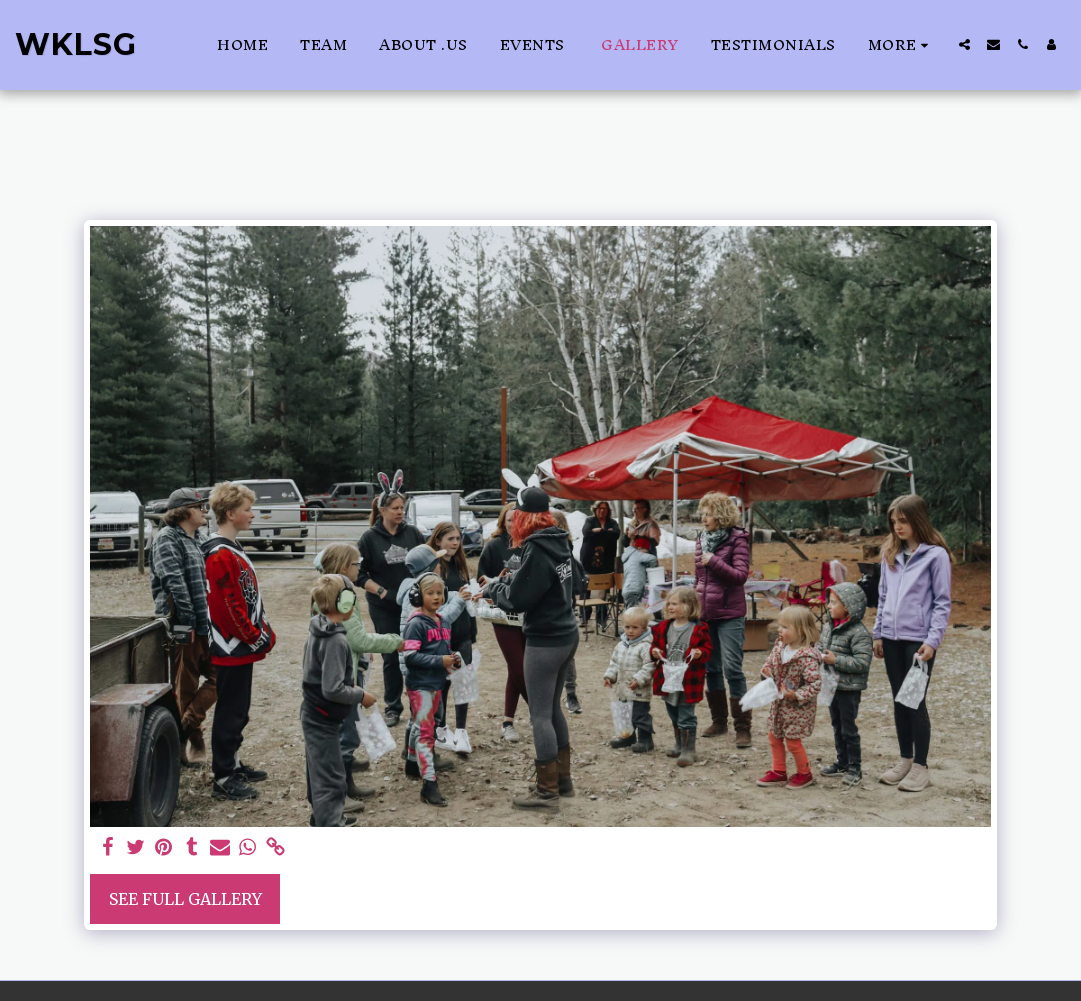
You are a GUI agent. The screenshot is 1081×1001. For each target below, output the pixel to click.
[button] (964, 44)
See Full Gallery (185, 899)
